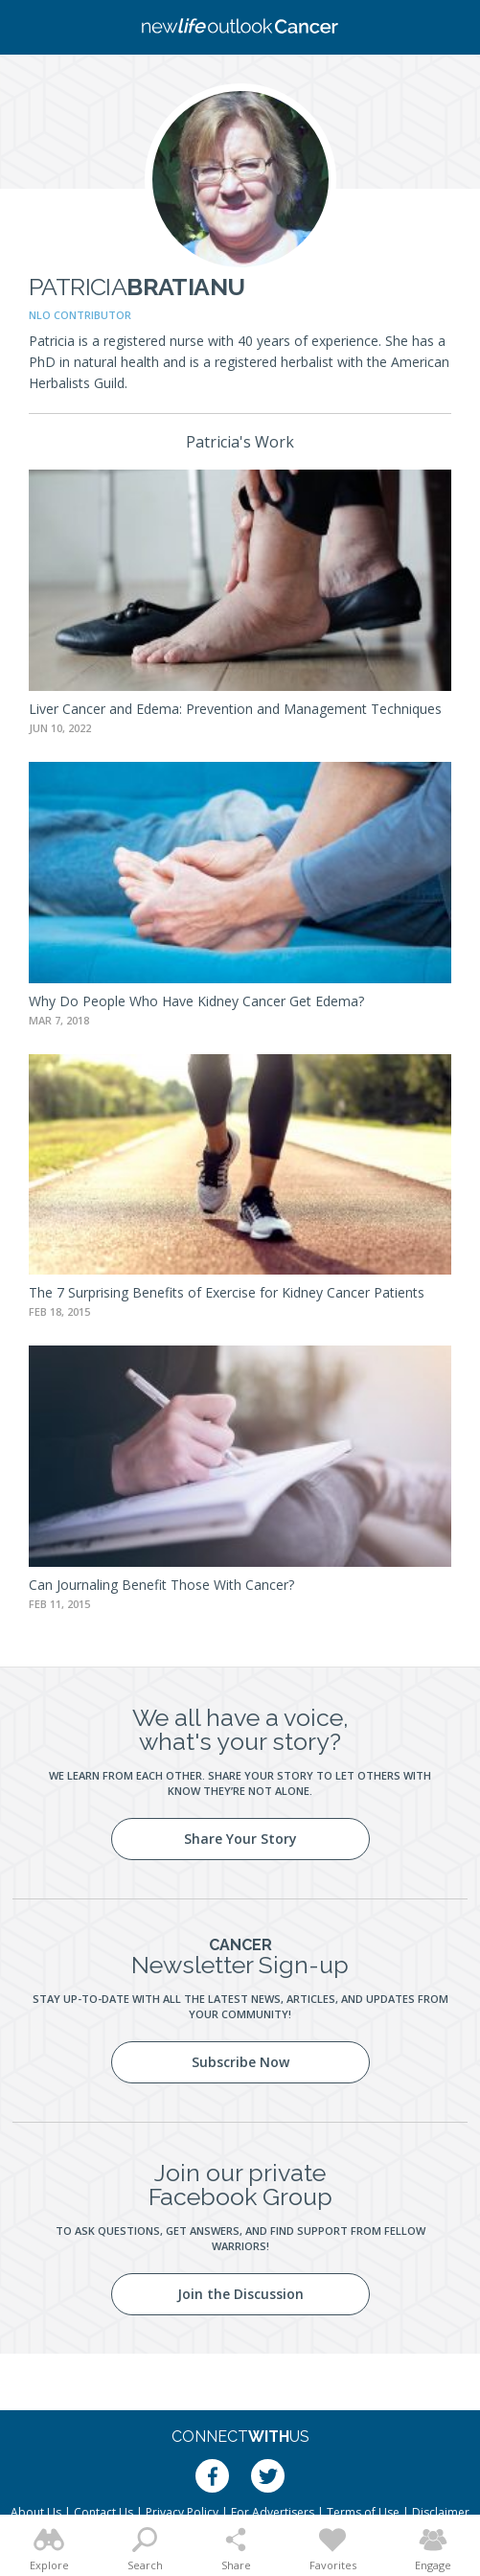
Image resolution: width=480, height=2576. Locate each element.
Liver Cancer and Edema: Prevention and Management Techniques (235, 709)
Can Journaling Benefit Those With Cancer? (161, 1585)
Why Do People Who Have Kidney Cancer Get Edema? (196, 1001)
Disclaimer (440, 2512)
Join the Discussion (240, 2294)
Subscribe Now (240, 2062)
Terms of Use (363, 2512)
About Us (36, 2512)
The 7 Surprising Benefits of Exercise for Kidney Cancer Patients (226, 1292)
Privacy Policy (182, 2512)
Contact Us (103, 2512)
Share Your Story (240, 1838)
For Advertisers (272, 2512)
